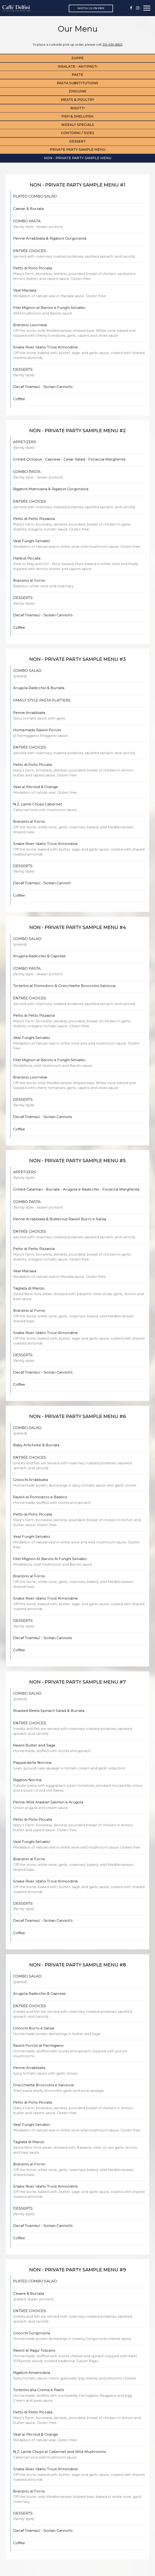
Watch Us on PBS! (90, 8)
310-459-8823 (113, 44)
